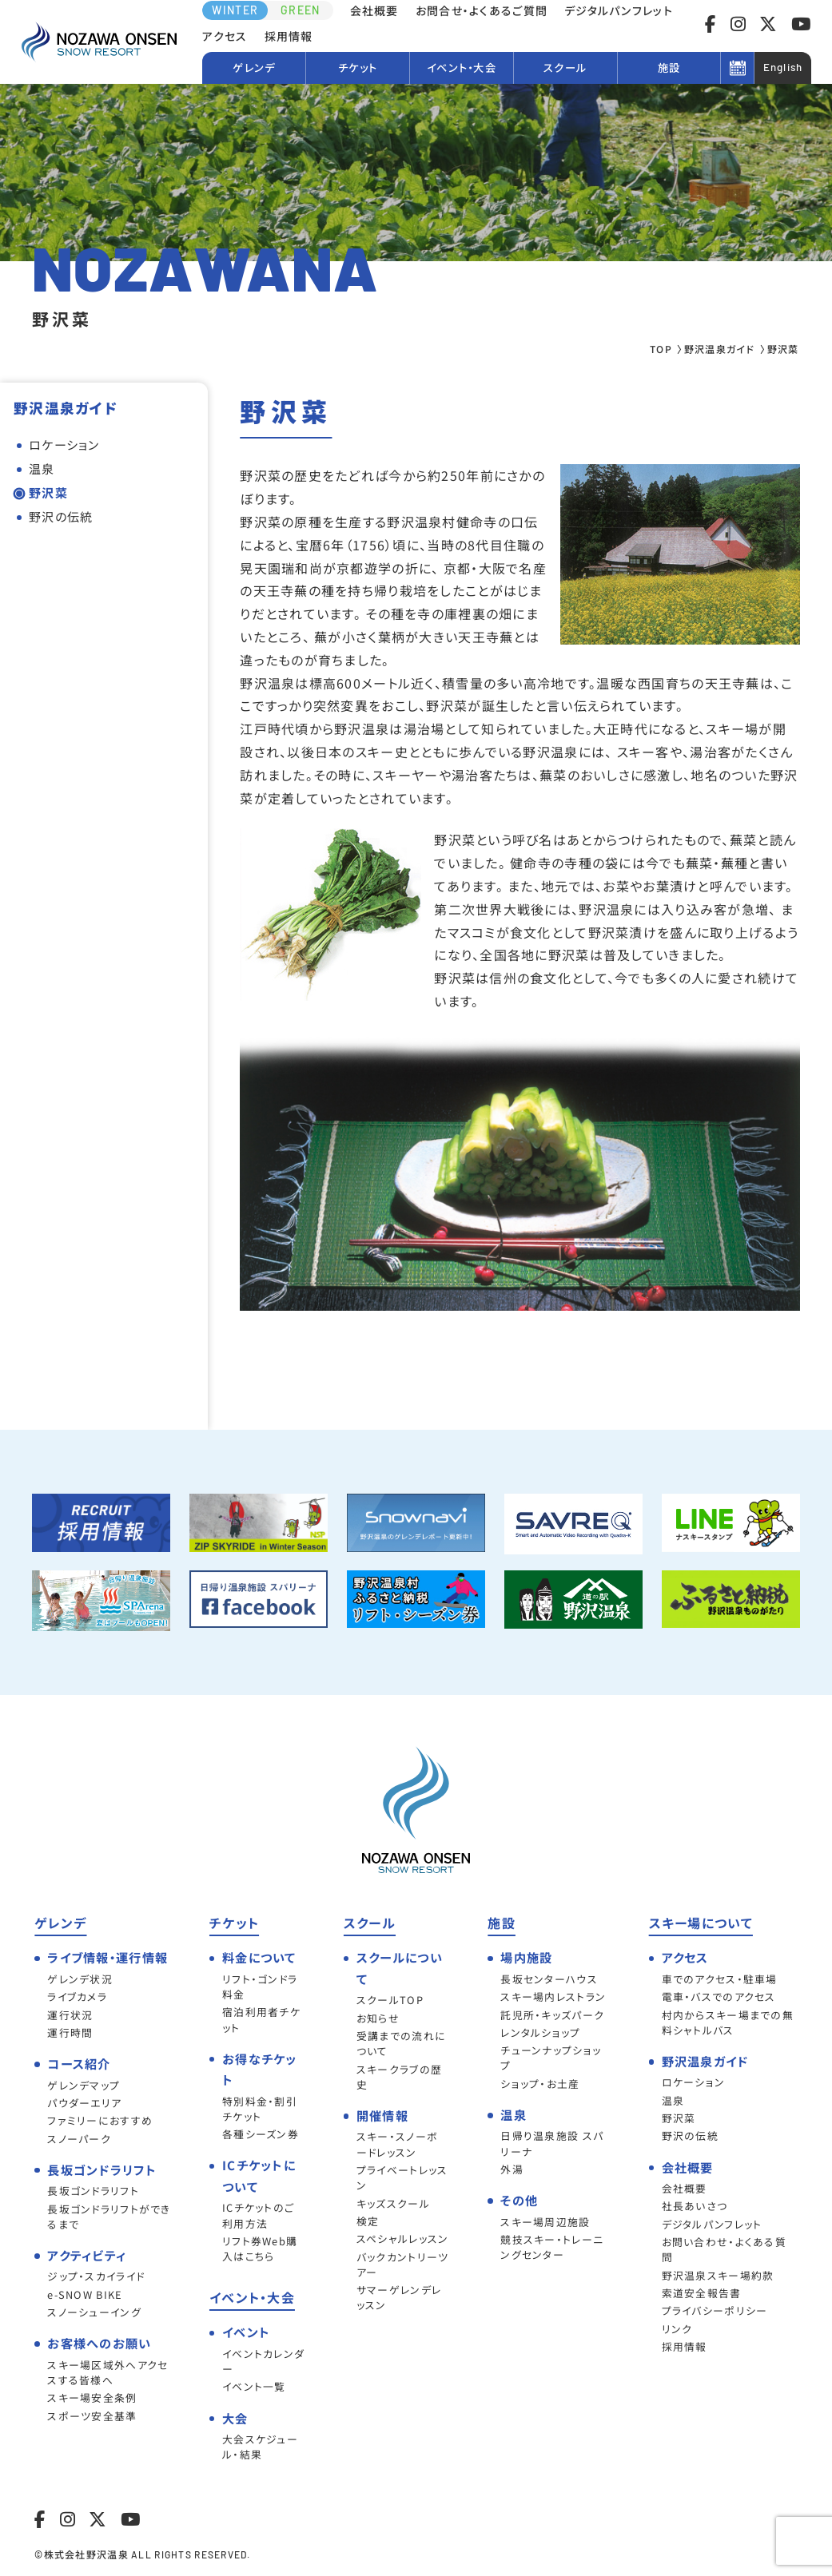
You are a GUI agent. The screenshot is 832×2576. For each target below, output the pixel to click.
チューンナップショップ (550, 2057)
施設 (669, 67)
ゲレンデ (254, 67)
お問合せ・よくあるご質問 (481, 10)
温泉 (42, 468)
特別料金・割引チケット (259, 2109)
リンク (677, 2328)
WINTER (235, 10)
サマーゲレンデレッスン (398, 2297)
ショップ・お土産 (539, 2083)
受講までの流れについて (401, 2043)
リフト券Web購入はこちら (259, 2248)
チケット (357, 67)
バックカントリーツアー (402, 2264)
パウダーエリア (84, 2102)
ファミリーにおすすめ (100, 2120)
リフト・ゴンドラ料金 (259, 1986)
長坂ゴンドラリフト (93, 2190)
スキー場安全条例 (92, 2397)
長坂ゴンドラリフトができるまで (108, 2216)
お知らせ (378, 2018)
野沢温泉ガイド (719, 348)
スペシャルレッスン (402, 2238)
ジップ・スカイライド (96, 2276)
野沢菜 (48, 492)
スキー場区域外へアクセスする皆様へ (107, 2372)
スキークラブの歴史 (399, 2077)
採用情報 (289, 36)
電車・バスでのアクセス (719, 1996)
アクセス (224, 36)
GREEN (300, 10)
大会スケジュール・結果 (260, 2446)
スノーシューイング (94, 2312)
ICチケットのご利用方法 (258, 2215)
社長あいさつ (695, 2205)
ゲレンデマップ (83, 2085)
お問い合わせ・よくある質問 (724, 2249)
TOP (661, 348)
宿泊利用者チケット (261, 2019)
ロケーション (64, 444)
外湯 (511, 2169)
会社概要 (374, 10)
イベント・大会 (461, 67)
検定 (368, 2221)
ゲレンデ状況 (80, 1979)
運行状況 (70, 2014)
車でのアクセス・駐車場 (720, 1979)
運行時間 (70, 2032)
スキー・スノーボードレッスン (397, 2144)
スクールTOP (390, 1999)
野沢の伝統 (61, 516)
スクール (565, 67)
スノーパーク (79, 2138)
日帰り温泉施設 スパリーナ (551, 2143)
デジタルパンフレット (618, 10)
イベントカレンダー (263, 2361)
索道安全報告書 (702, 2292)
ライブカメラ (77, 1996)
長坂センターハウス (549, 1979)
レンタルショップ (540, 2032)
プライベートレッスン (402, 2177)
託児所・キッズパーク (552, 2014)
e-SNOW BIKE (84, 2294)
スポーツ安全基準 (92, 2415)
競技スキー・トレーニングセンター (551, 2247)
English (783, 67)
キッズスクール (393, 2203)
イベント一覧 (254, 2386)
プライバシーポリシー (715, 2310)
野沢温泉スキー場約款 (718, 2275)
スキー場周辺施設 (545, 2221)
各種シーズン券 (260, 2133)
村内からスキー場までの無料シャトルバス (728, 2022)
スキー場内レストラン (553, 1996)
